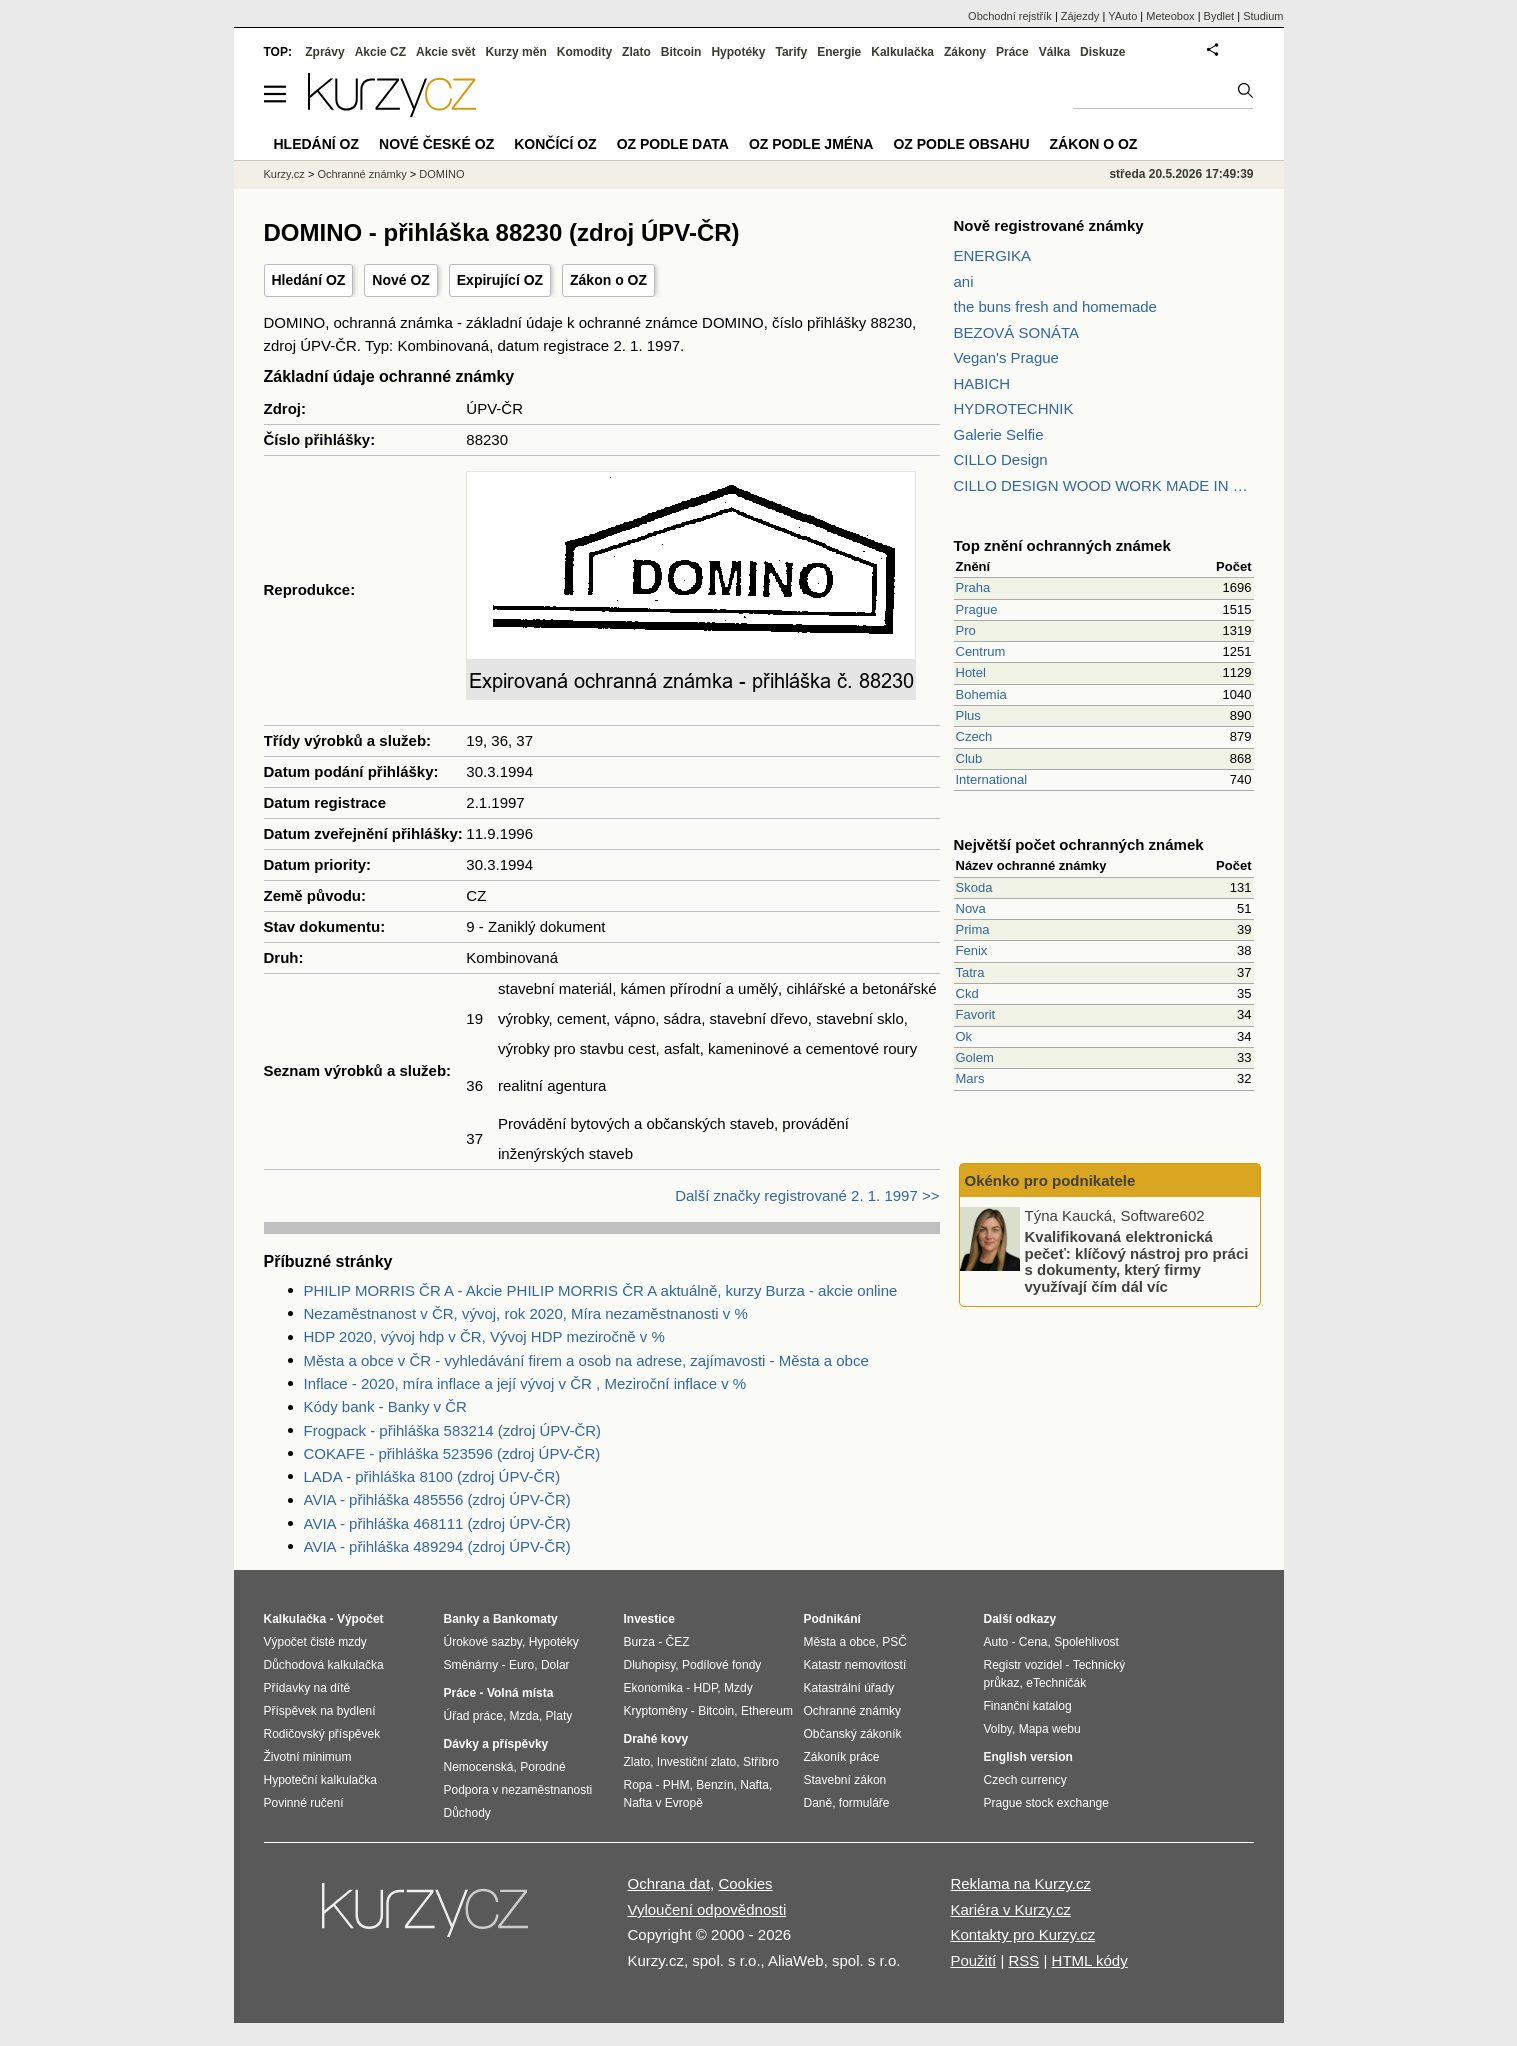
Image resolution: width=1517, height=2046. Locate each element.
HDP (706, 1688)
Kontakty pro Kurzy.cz (1022, 1934)
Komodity (584, 52)
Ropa (638, 1785)
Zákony (965, 52)
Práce (1012, 52)
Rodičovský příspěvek (322, 1734)
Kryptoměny (656, 1711)
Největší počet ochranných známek (1079, 844)
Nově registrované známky (1049, 225)
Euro (521, 1665)
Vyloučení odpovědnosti (707, 1909)
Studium (1263, 16)
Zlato (636, 52)
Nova (971, 908)
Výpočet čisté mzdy (315, 1642)
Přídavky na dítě (307, 1688)
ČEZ (678, 1642)
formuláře (864, 1803)
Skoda (974, 887)
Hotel (971, 672)
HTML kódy (1090, 1960)
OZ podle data (673, 144)
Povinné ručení (304, 1803)
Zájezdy (1080, 16)
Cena (1033, 1642)
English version (1028, 1757)
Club (969, 758)
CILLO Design (1001, 459)
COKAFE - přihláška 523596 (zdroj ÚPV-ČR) (452, 1453)
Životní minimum (308, 1757)
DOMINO (441, 174)
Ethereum (767, 1711)
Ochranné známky (361, 174)
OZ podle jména (811, 144)
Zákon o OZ (608, 280)
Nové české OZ (436, 144)
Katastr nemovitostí (855, 1665)
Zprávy (324, 52)
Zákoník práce (842, 1757)
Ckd (967, 993)
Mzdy (738, 1688)
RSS (1023, 1960)
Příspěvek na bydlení (320, 1711)
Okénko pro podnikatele (1050, 1180)
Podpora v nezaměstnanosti (518, 1790)
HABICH (982, 383)
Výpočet (360, 1619)
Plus (968, 715)
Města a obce (840, 1642)
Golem (975, 1057)
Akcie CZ (380, 52)
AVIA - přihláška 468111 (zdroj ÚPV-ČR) (437, 1523)
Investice (649, 1619)
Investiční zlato (696, 1762)
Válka (1054, 52)
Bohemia (981, 694)
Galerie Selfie (999, 434)
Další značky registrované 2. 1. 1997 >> (807, 1195)
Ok (964, 1036)
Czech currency (1025, 1780)
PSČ (894, 1642)
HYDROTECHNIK (1014, 408)
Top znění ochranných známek (1062, 545)
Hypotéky (738, 52)
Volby (998, 1729)
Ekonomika (653, 1688)
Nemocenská (479, 1767)
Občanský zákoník (853, 1734)
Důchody (467, 1813)
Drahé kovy (656, 1739)
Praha (973, 587)
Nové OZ (401, 280)
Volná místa (520, 1693)
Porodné (542, 1767)
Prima (973, 929)
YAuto (1122, 16)
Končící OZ (555, 144)
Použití (973, 1960)
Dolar (555, 1665)
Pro (966, 630)
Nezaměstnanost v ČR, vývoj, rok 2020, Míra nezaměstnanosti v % (526, 1313)
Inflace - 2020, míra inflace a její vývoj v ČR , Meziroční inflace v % (525, 1383)
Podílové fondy (721, 1665)
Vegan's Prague (1006, 357)
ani (964, 281)
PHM (676, 1785)
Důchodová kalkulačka (324, 1665)
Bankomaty (525, 1619)
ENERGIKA (993, 255)
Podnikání (832, 1619)
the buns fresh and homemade (1055, 306)
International (992, 779)
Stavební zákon (845, 1780)
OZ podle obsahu (961, 144)
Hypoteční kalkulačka (320, 1780)
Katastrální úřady (849, 1688)
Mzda (524, 1716)
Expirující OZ (500, 280)
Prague (977, 609)
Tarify (791, 52)
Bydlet (1219, 16)
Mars (970, 1078)
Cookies (745, 1883)
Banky (462, 1619)
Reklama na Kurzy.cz (1020, 1883)
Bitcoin (681, 52)
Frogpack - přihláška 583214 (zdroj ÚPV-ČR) (453, 1430)
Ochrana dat (669, 1883)
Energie (839, 52)
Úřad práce (473, 1716)
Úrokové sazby (483, 1642)
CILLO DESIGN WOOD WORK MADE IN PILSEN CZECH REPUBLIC (1104, 485)
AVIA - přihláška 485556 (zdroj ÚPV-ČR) (437, 1499)
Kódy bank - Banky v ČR (385, 1406)
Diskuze (1102, 52)
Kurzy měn (515, 52)
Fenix (972, 950)
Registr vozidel (1023, 1665)
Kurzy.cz (284, 174)
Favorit (976, 1014)
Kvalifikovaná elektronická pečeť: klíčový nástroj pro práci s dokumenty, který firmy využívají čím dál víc (1137, 1261)
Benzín (714, 1785)
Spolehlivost (1086, 1642)
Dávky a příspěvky (496, 1744)
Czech (974, 736)
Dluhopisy (650, 1665)
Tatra (970, 972)
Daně (818, 1803)
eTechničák (1056, 1683)
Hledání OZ (309, 280)
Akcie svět (445, 52)
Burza (639, 1642)
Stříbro (761, 1762)
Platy (559, 1716)
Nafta (754, 1785)
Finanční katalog (1028, 1706)
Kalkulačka (902, 52)
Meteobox (1170, 16)
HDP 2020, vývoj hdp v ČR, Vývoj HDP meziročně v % (484, 1336)
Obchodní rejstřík (1010, 16)
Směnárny (471, 1665)
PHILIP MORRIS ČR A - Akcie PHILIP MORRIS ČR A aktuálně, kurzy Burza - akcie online (601, 1290)
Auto (996, 1642)
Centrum (981, 651)
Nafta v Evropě (663, 1803)
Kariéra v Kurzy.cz (1010, 1909)
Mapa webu (1050, 1729)
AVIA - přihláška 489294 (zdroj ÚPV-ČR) (437, 1546)
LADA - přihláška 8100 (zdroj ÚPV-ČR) (432, 1476)
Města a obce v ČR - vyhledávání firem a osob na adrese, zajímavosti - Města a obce (586, 1360)
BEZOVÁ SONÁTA (1017, 332)
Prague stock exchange (1046, 1803)
